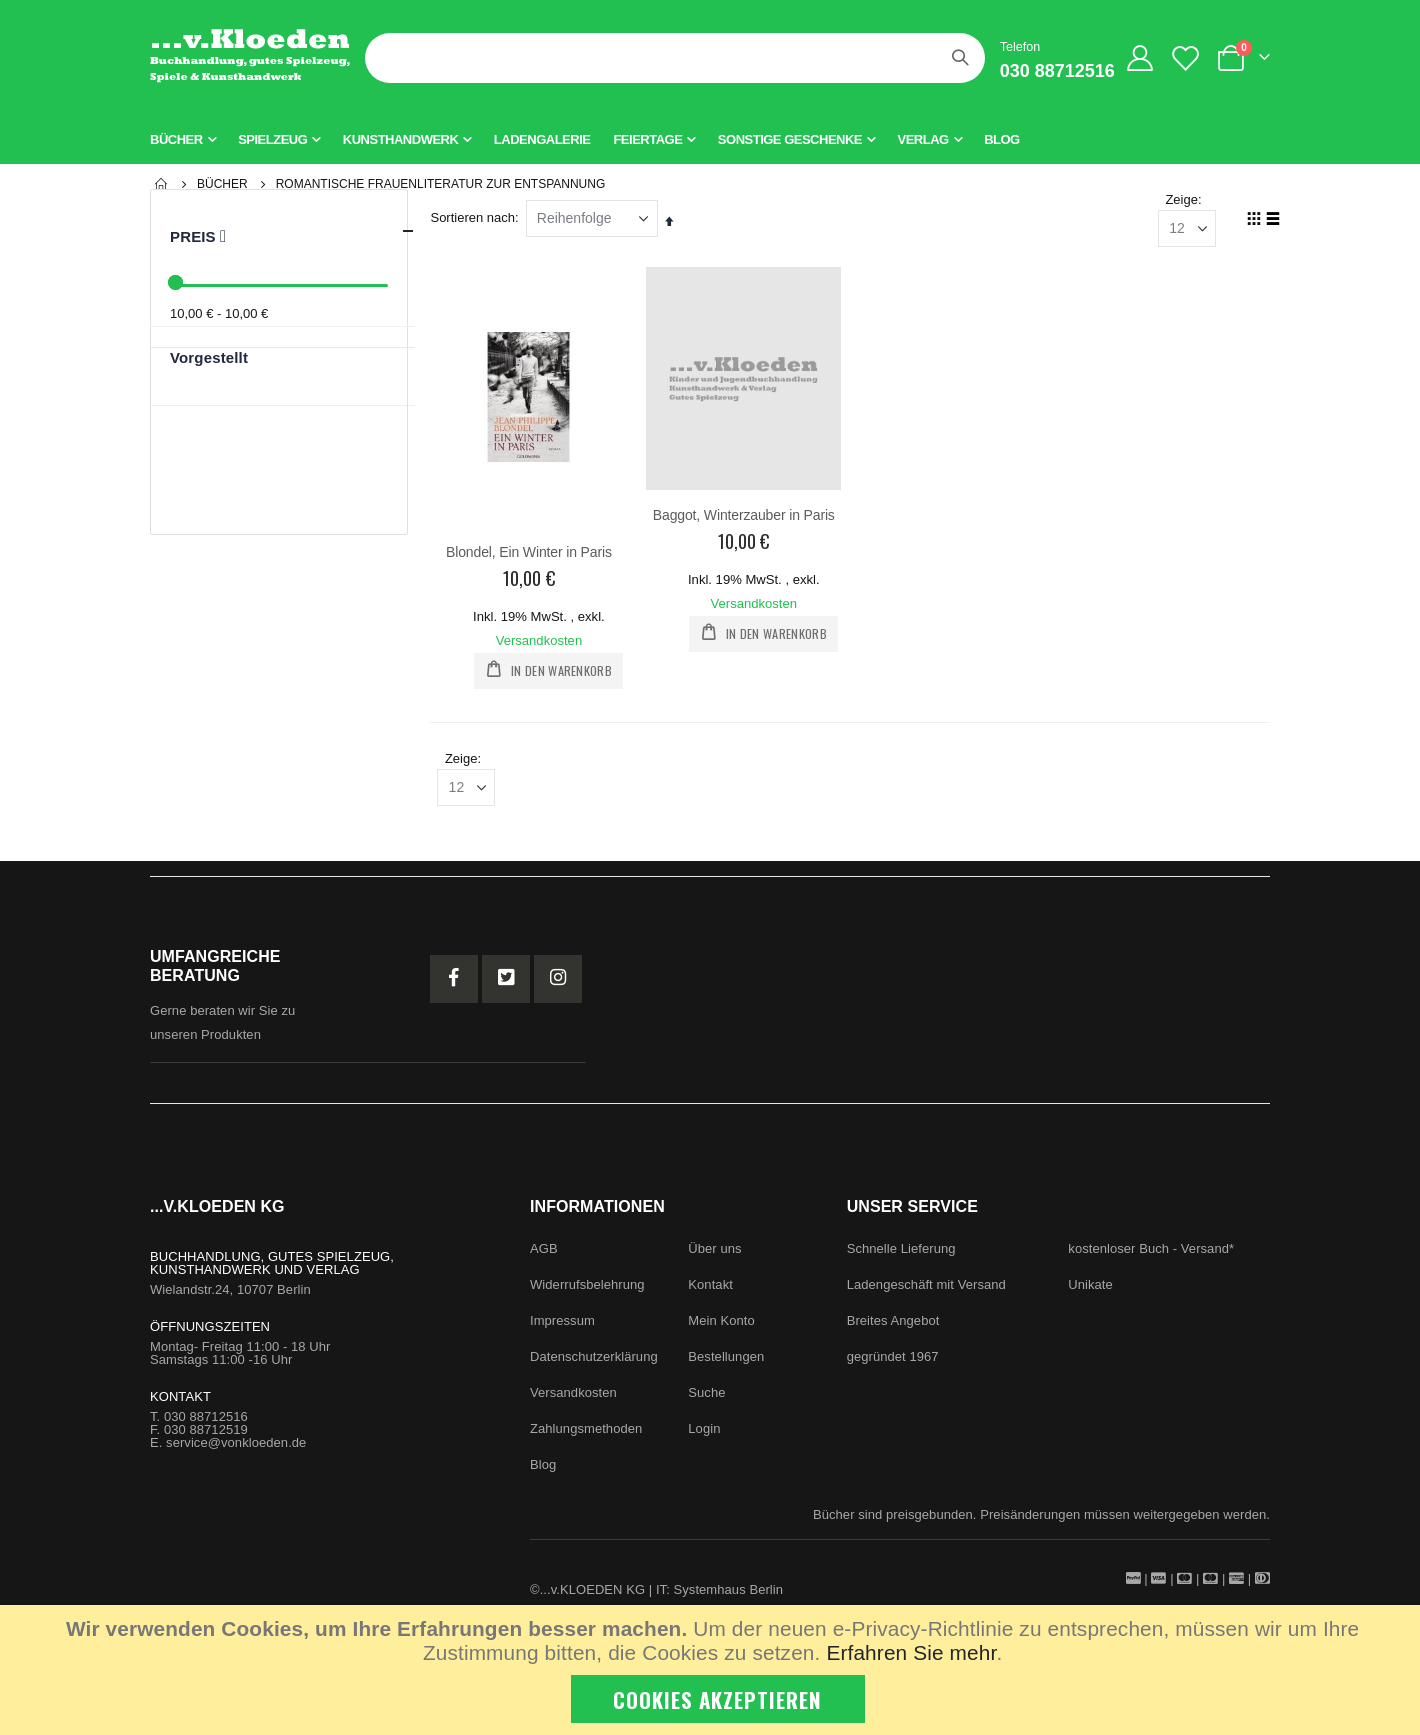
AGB (544, 1254)
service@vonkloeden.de (236, 1448)
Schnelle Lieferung (901, 1254)
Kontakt (710, 1290)
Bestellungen (726, 1362)
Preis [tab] (292, 231)
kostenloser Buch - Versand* (1151, 1254)
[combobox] (675, 58)
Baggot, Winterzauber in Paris (747, 517)
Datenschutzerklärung (594, 1362)
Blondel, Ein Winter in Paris (533, 553)
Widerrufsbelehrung (587, 1290)
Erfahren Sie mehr (911, 1652)
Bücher (222, 184)
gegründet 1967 (893, 1362)
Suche (706, 1398)
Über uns (714, 1254)
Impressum (562, 1326)
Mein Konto (721, 1326)
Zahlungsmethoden (586, 1434)
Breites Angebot (893, 1326)
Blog (543, 1470)
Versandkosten (543, 642)
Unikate (1090, 1290)
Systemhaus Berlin (729, 1595)
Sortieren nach (477, 219)
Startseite (162, 184)
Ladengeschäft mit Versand (926, 1290)
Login (704, 1434)
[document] (712, 1670)
